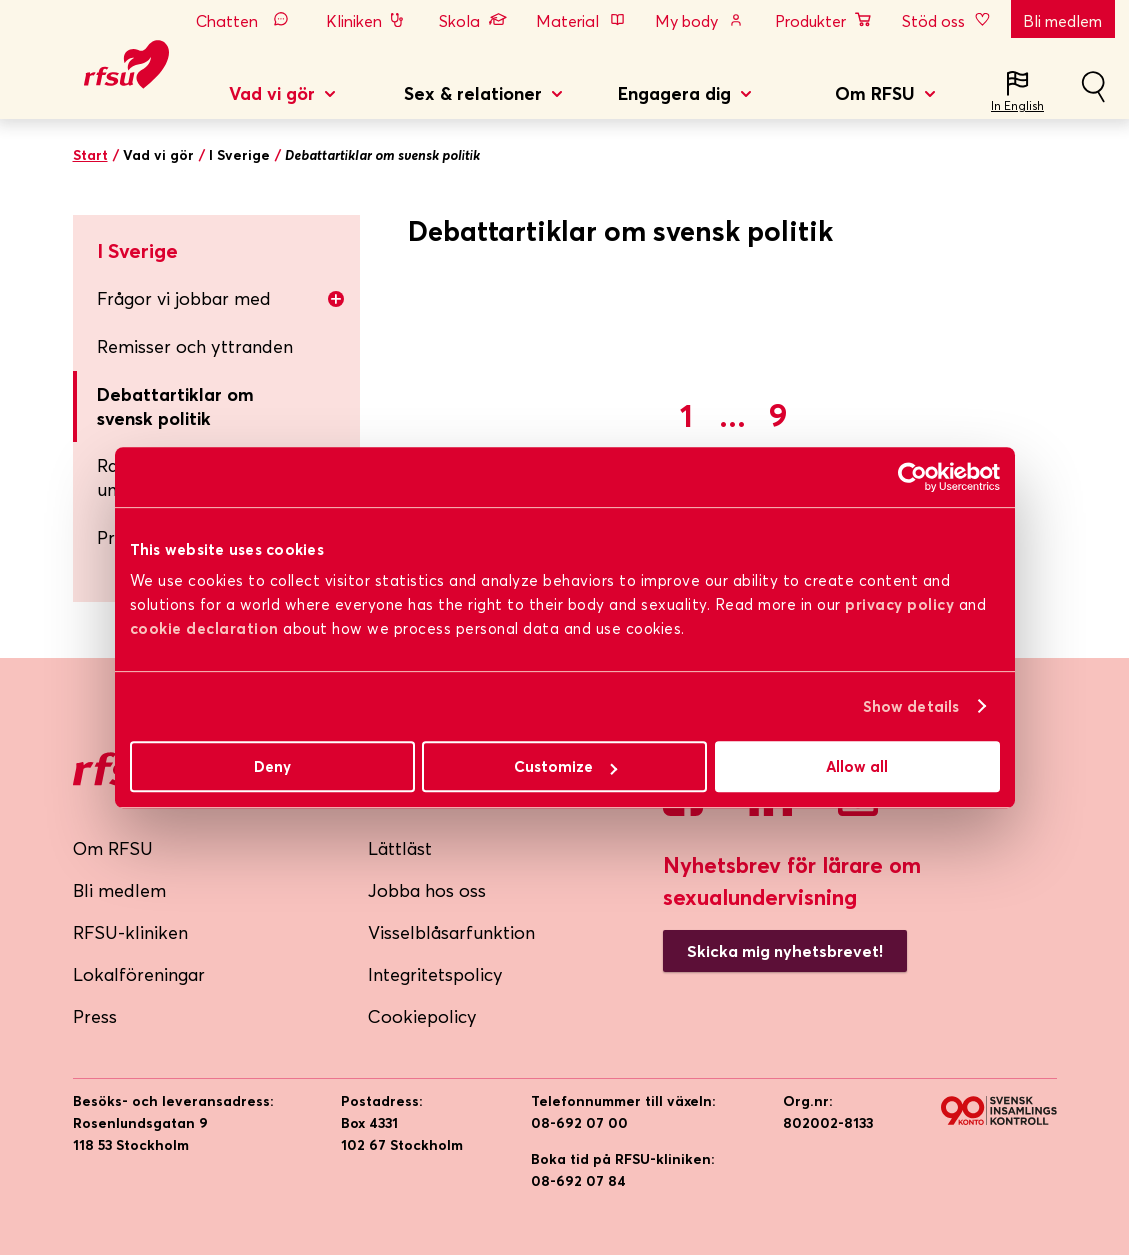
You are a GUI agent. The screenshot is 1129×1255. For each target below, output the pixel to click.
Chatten (246, 21)
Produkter (824, 21)
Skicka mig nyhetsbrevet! (785, 951)
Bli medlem (1062, 21)
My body (700, 21)
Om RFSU (875, 93)
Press (95, 1016)
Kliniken (367, 21)
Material (581, 21)
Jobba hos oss (427, 890)
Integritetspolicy (435, 974)
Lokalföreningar (139, 974)
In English (1017, 105)
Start (90, 155)
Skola (473, 21)
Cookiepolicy (422, 1016)
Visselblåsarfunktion (451, 932)
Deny (272, 766)
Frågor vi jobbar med (221, 298)
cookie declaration (204, 628)
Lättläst (400, 848)
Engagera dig (674, 93)
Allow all (857, 766)
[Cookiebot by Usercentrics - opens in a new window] (912, 477)
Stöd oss (948, 21)
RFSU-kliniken (130, 932)
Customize (565, 766)
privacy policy (899, 604)
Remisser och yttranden (195, 346)
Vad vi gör (272, 93)
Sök (1093, 95)
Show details (911, 706)
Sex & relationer (473, 93)
